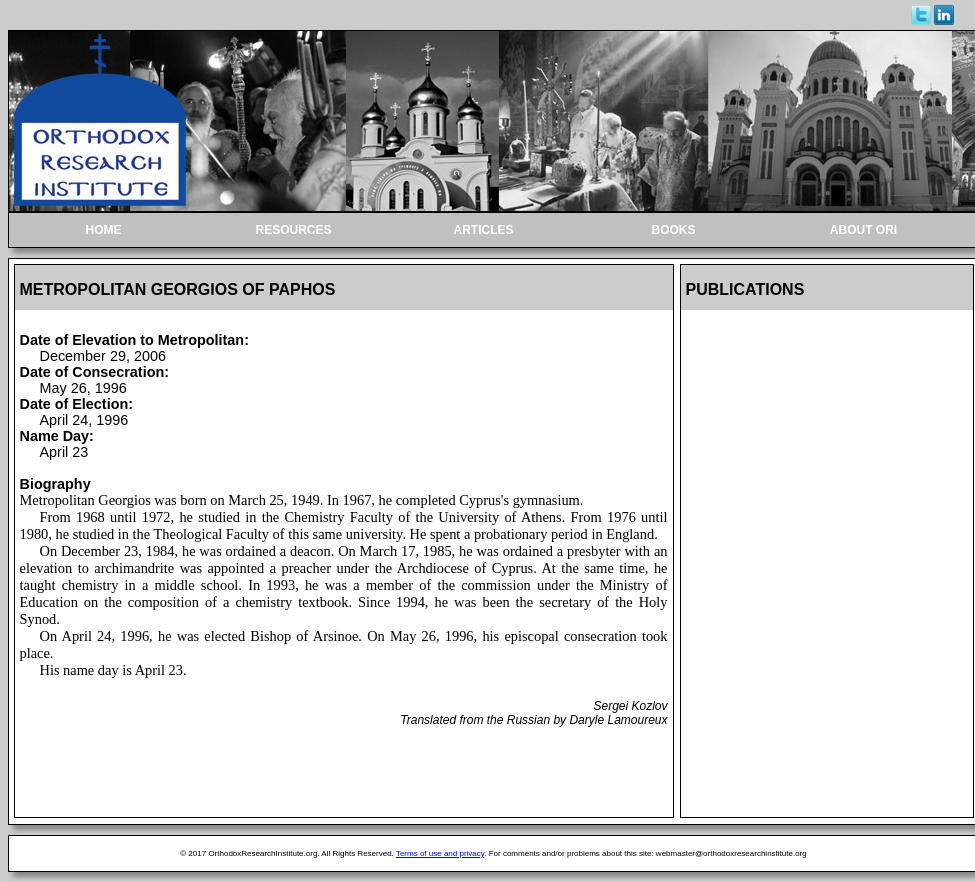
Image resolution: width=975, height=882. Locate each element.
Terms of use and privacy (440, 853)
